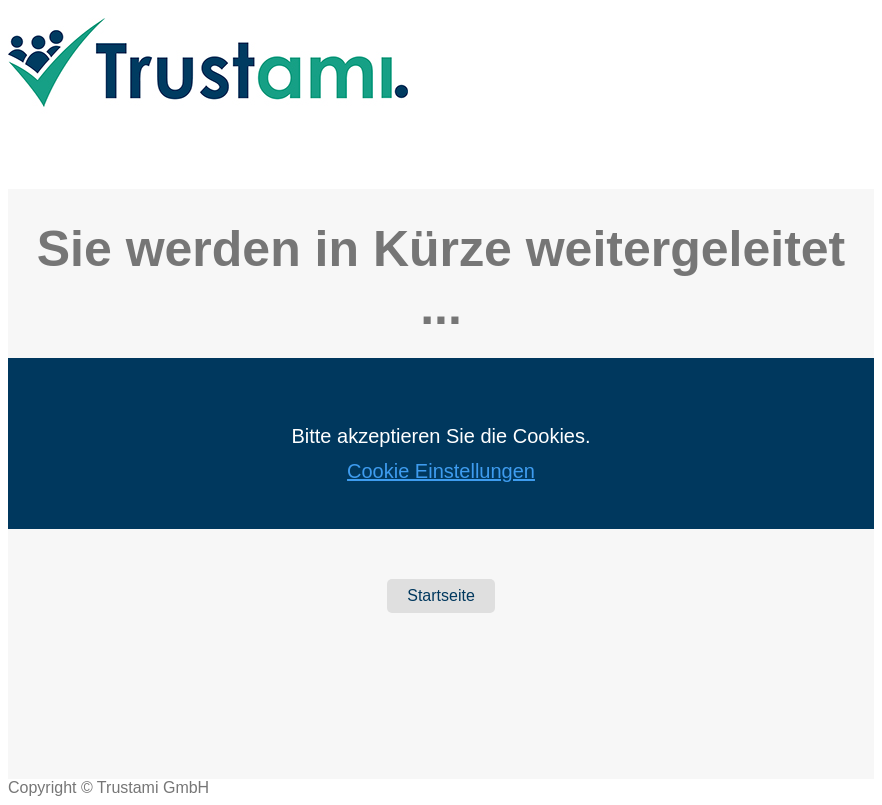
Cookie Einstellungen (441, 471)
